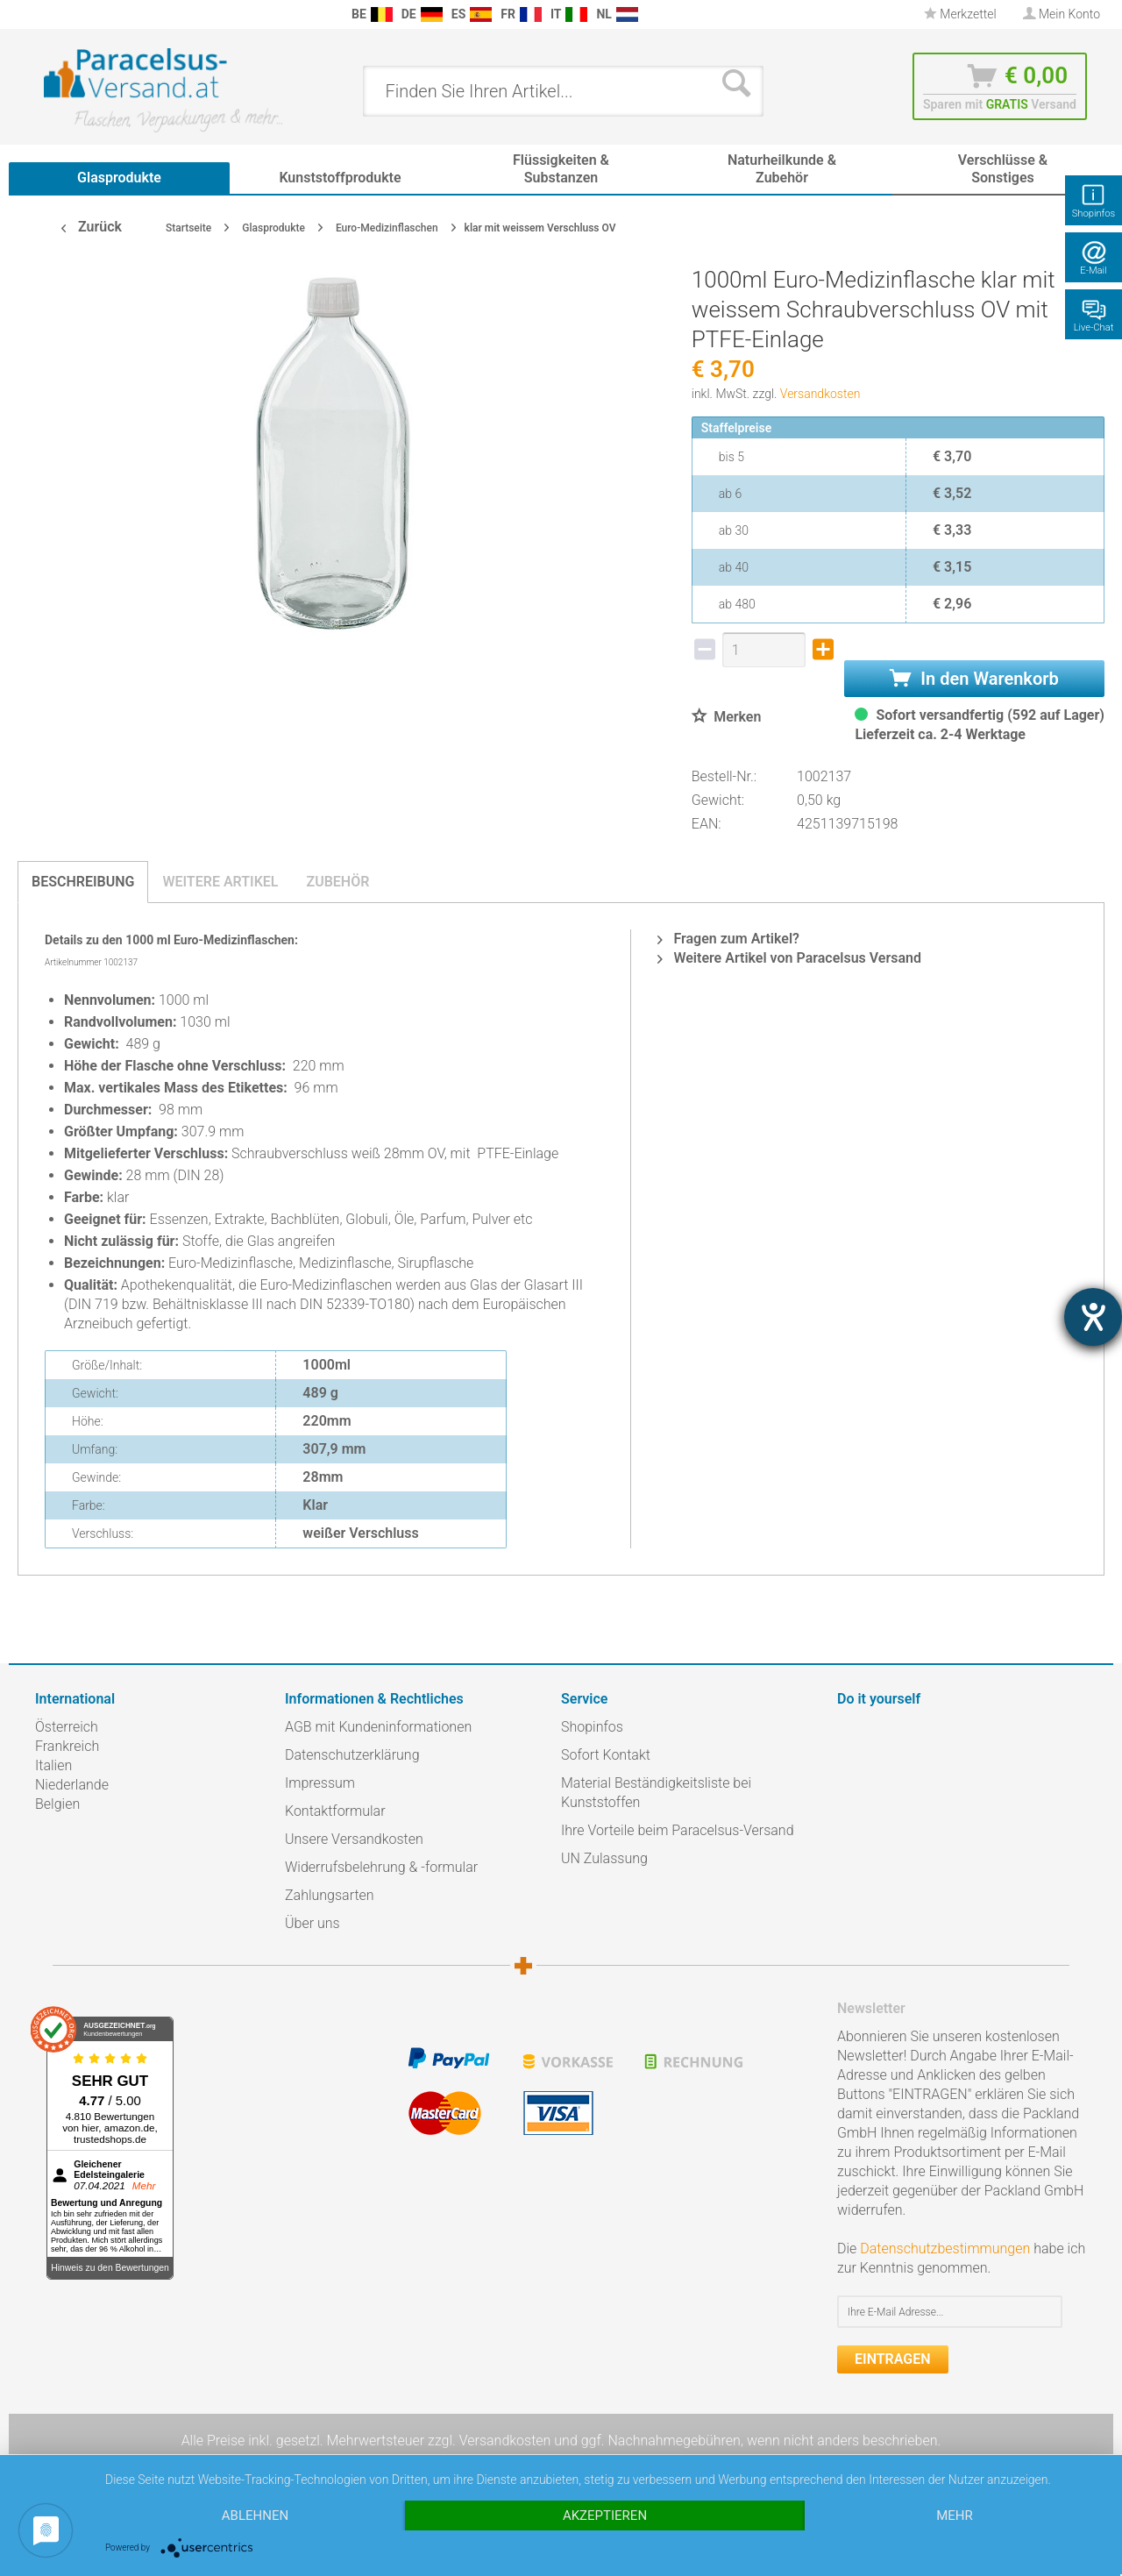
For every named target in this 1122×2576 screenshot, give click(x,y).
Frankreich (67, 1746)
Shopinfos (592, 1727)
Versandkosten (820, 394)
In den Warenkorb (974, 678)
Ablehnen (255, 2515)
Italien (53, 1765)
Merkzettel (960, 14)
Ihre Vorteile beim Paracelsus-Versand (677, 1830)
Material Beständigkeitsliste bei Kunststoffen (656, 1793)
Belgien (57, 1804)
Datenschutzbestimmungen (945, 2248)
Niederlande (72, 1784)
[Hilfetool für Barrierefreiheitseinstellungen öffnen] (1093, 1317)
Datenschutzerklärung (352, 1755)
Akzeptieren (605, 2515)
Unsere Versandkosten (354, 1839)
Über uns (312, 1923)
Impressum (320, 1783)
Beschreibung (83, 881)
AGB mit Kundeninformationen (378, 1727)
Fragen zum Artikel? (728, 938)
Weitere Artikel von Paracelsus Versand (789, 958)
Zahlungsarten (329, 1895)
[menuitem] (44, 14)
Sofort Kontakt (605, 1755)
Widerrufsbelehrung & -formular (381, 1867)
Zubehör (337, 881)
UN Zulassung (604, 1858)
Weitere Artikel (220, 881)
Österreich (66, 1727)
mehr (954, 2515)
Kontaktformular (335, 1811)
